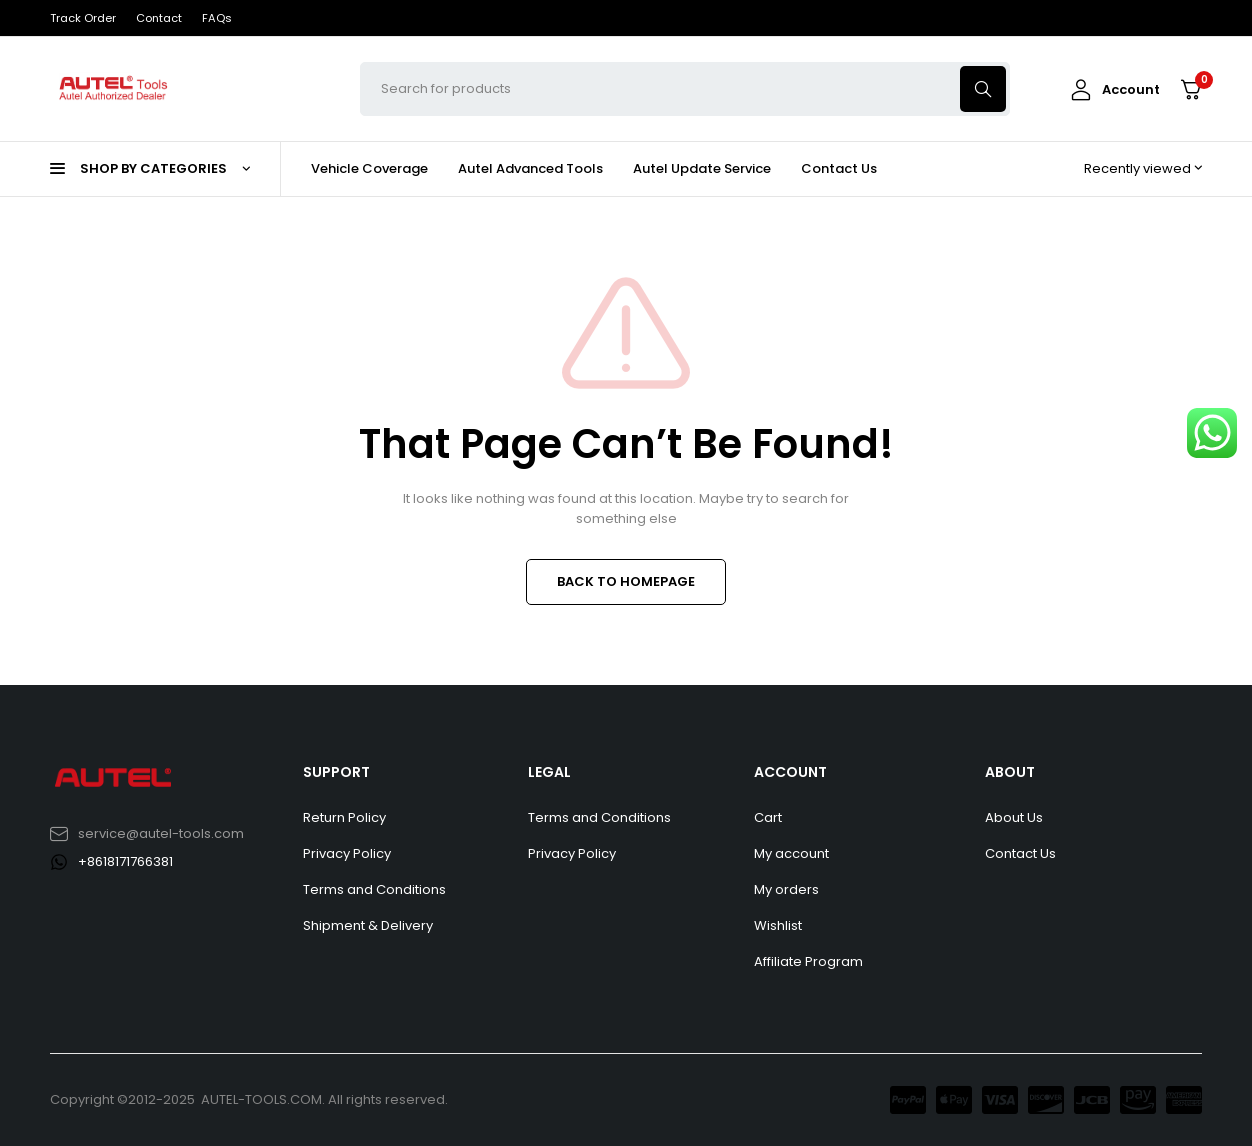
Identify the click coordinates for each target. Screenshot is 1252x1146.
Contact (159, 18)
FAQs (217, 18)
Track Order (83, 18)
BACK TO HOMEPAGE (626, 581)
